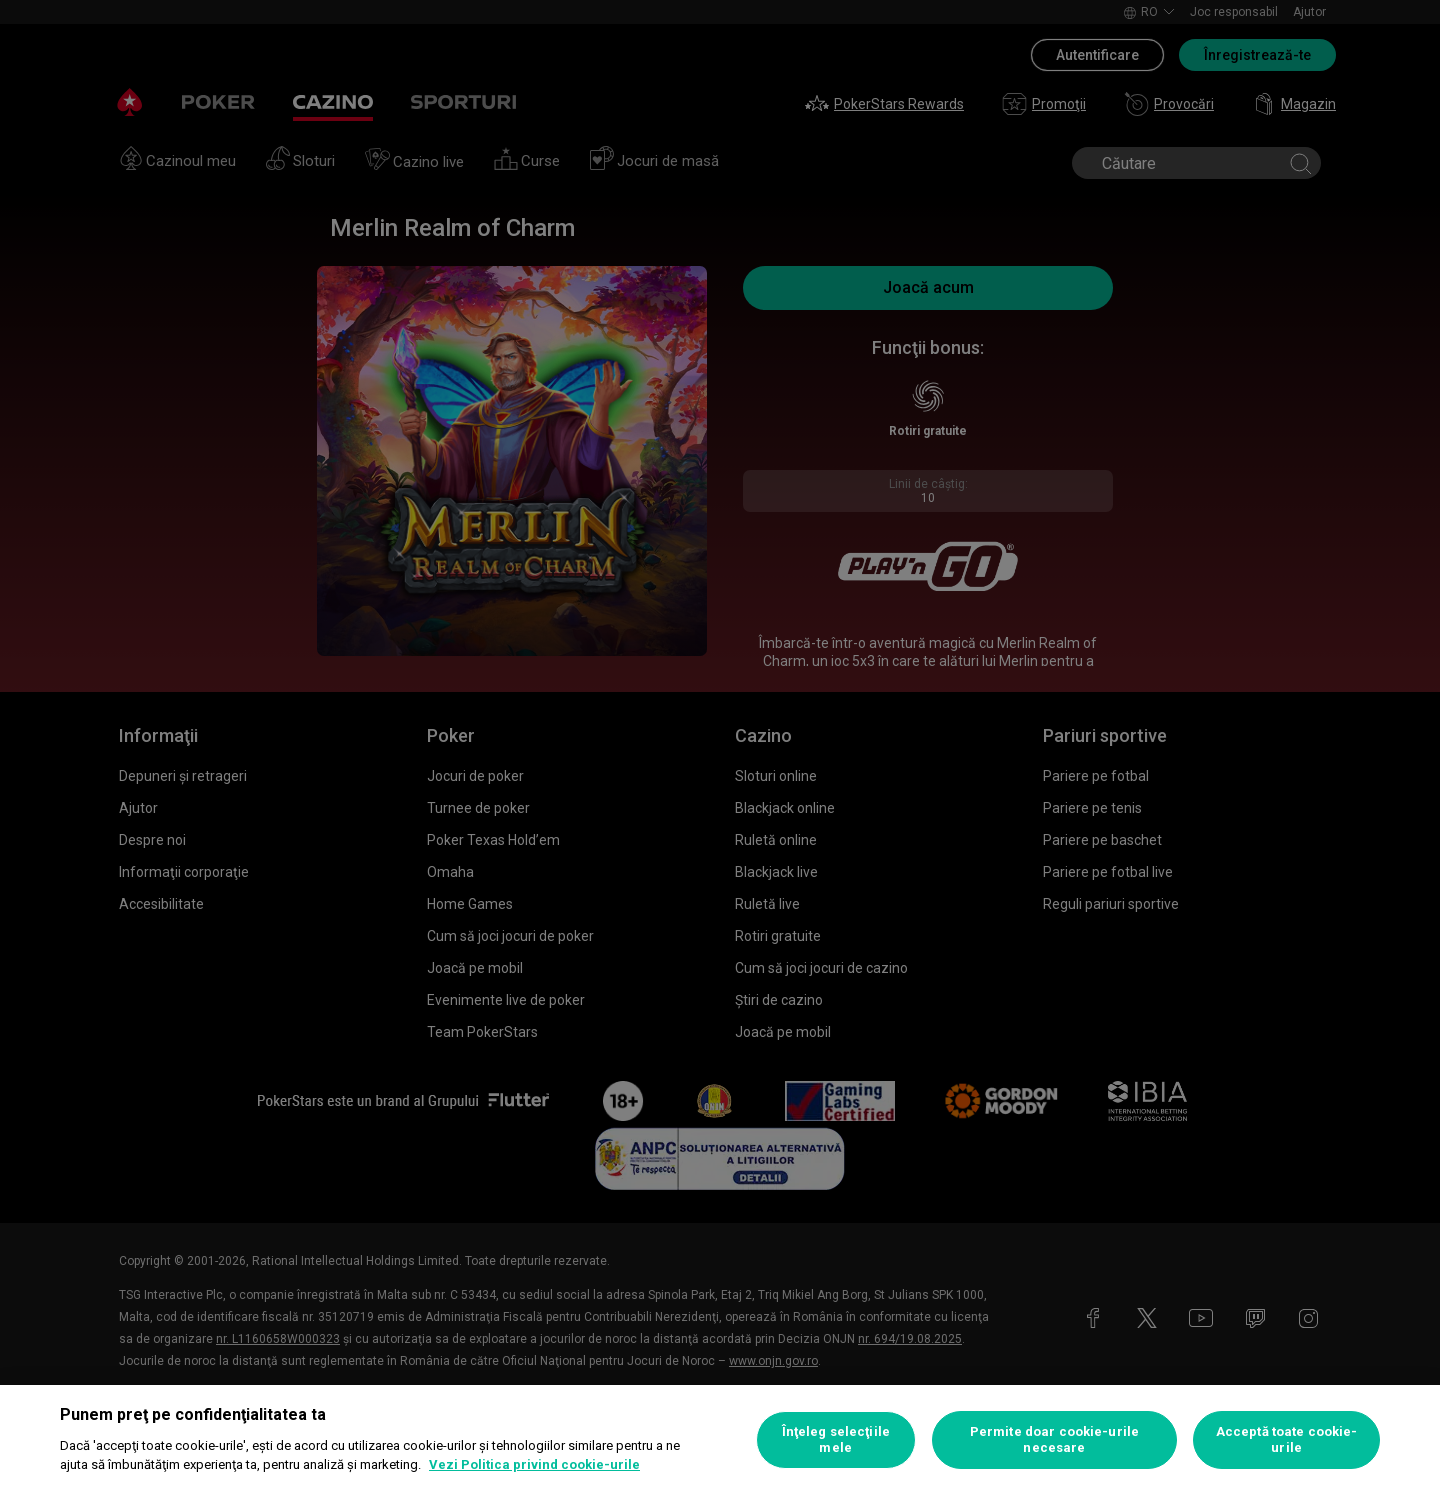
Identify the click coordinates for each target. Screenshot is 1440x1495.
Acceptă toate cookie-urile (1287, 1439)
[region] (720, 1440)
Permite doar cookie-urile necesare (1054, 1439)
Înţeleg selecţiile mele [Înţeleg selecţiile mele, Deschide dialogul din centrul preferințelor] (836, 1439)
